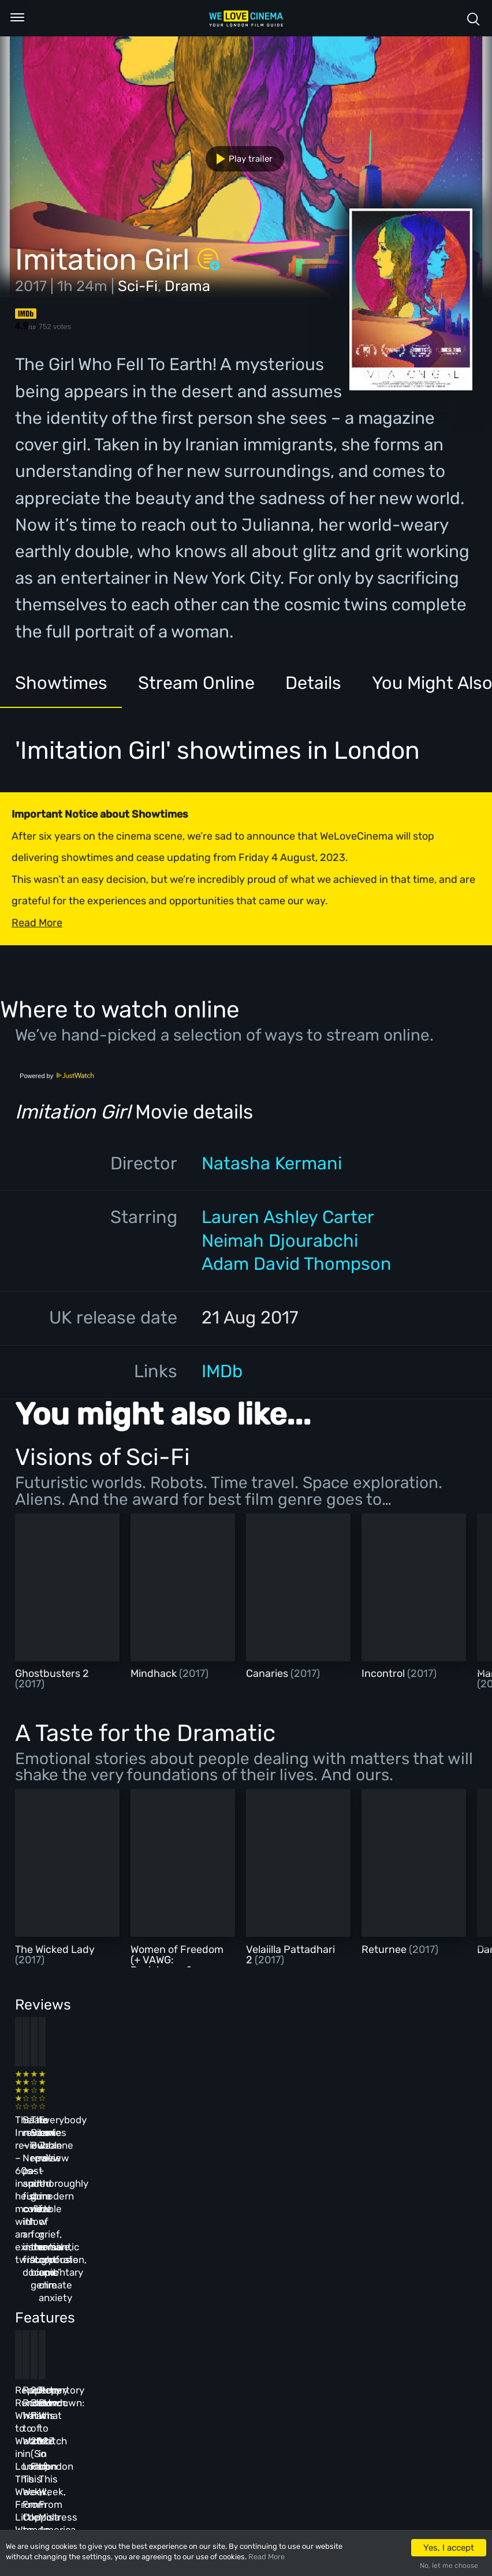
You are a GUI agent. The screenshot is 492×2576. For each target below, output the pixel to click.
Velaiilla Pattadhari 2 (290, 1954)
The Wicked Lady (55, 1949)
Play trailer (240, 159)
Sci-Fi (138, 285)
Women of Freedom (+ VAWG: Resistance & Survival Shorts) (177, 1965)
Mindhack (155, 1673)
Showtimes (61, 683)
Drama (187, 285)
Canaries (268, 1673)
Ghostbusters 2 (52, 1673)
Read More (266, 2556)
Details (313, 683)
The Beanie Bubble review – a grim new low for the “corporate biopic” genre (277, 2120)
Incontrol (384, 1673)
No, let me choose (449, 2566)
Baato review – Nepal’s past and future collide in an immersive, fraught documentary (167, 2120)
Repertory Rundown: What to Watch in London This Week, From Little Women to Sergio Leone (62, 2295)
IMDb (222, 1371)
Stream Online (196, 683)
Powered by (57, 1075)
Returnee (385, 1949)
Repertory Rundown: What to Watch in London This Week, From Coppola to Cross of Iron (170, 2295)
